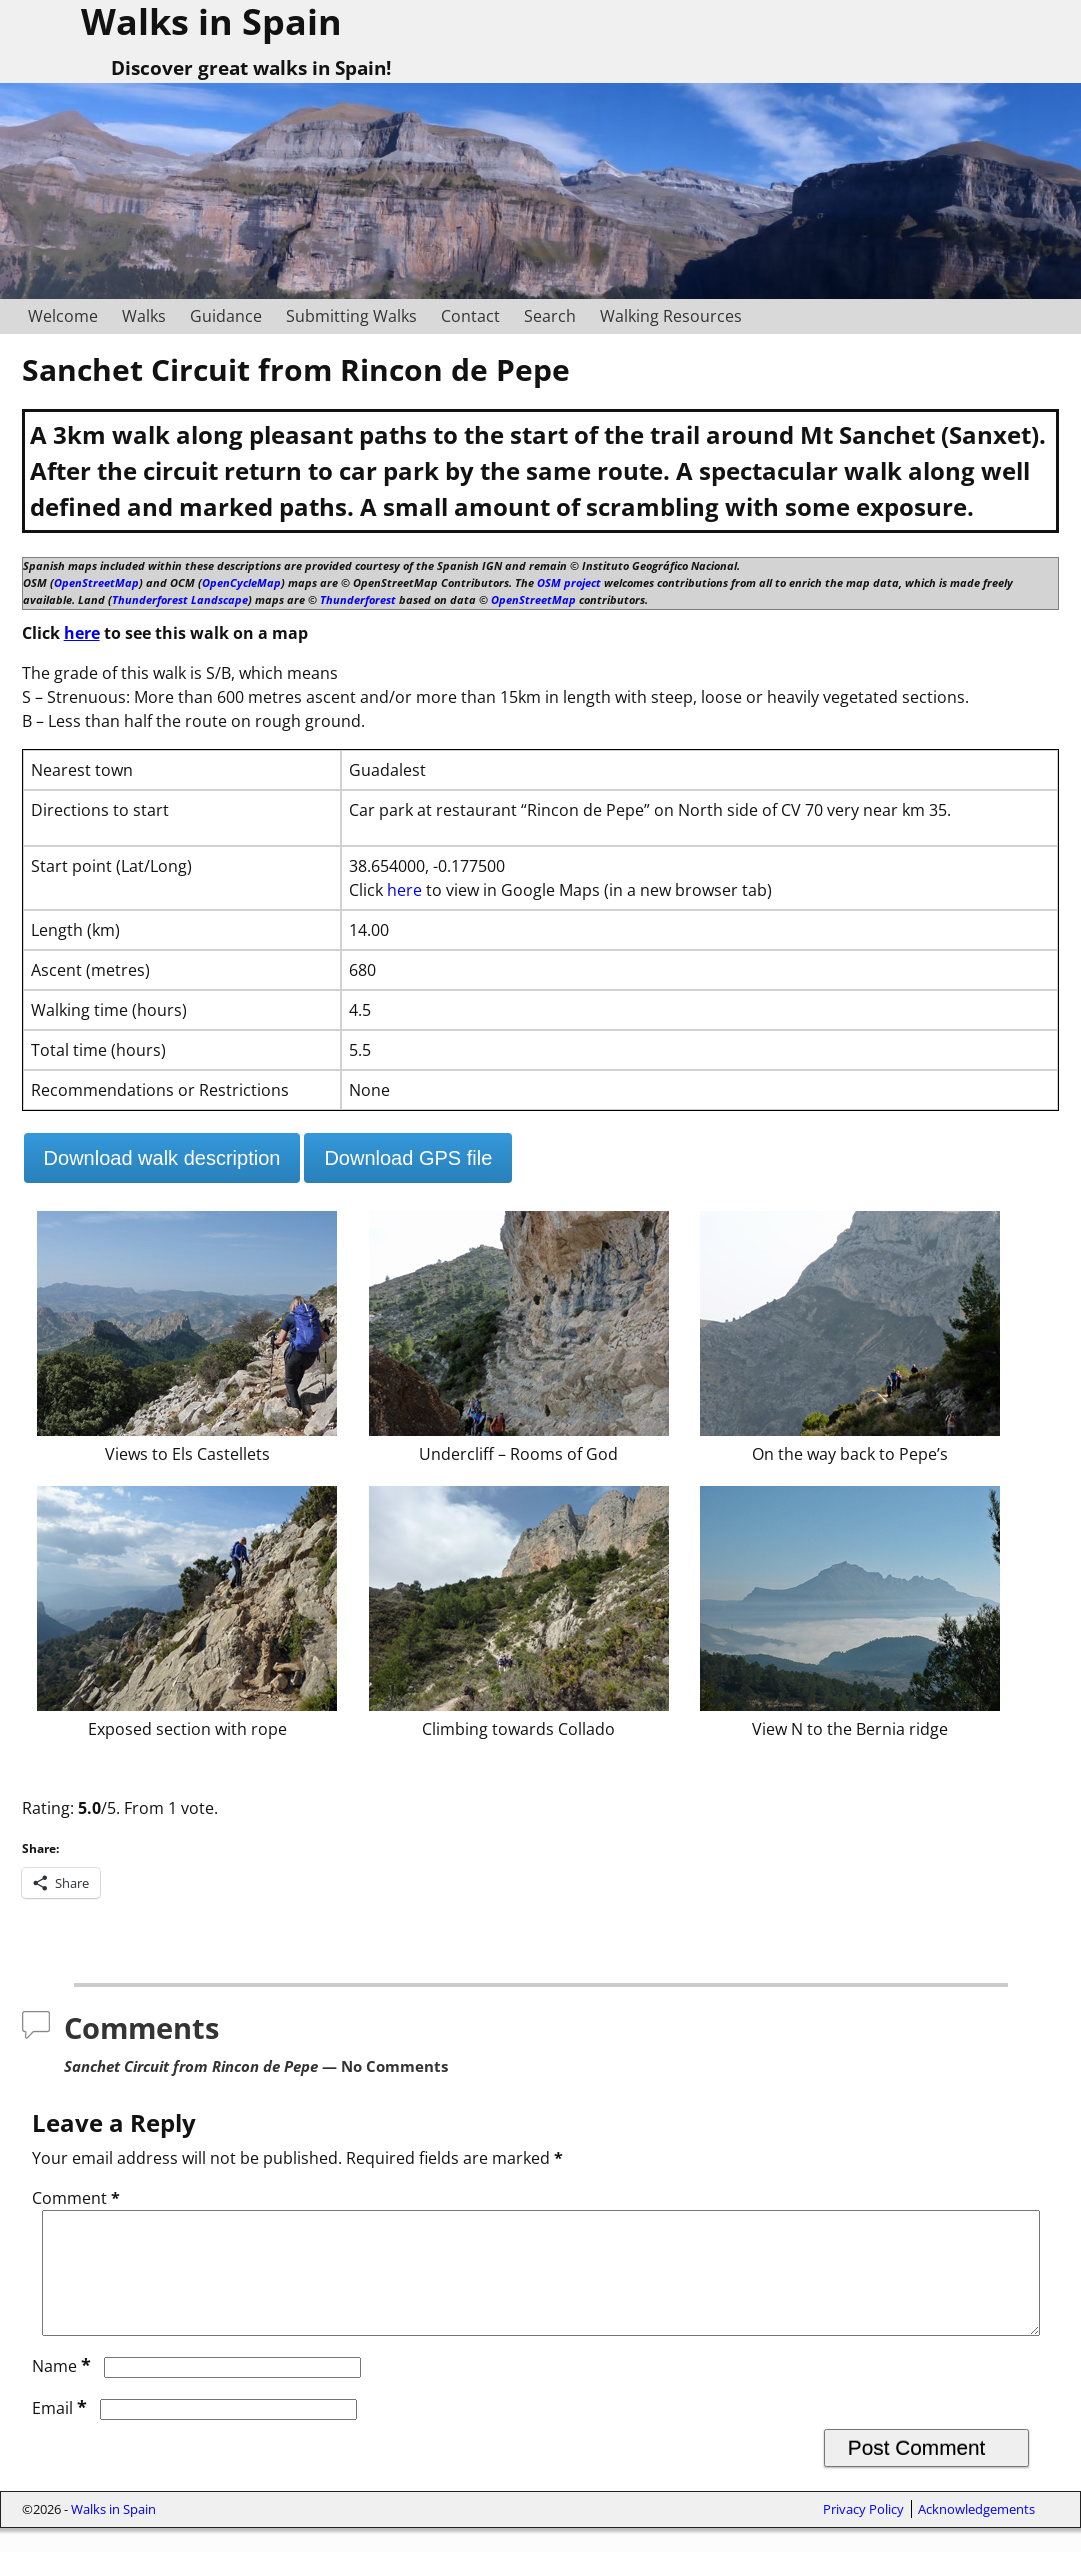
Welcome (63, 316)
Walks (144, 316)
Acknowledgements (976, 2533)
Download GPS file (408, 1158)
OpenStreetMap (96, 582)
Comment (78, 2198)
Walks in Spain (113, 2533)
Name (63, 2390)
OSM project (569, 582)
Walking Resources (671, 316)
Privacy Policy (863, 2533)
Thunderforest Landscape (180, 599)
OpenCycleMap (241, 582)
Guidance (226, 316)
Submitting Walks (351, 316)
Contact (470, 316)
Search (550, 316)
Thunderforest (358, 599)
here (82, 633)
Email (61, 2432)
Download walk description (162, 1158)
